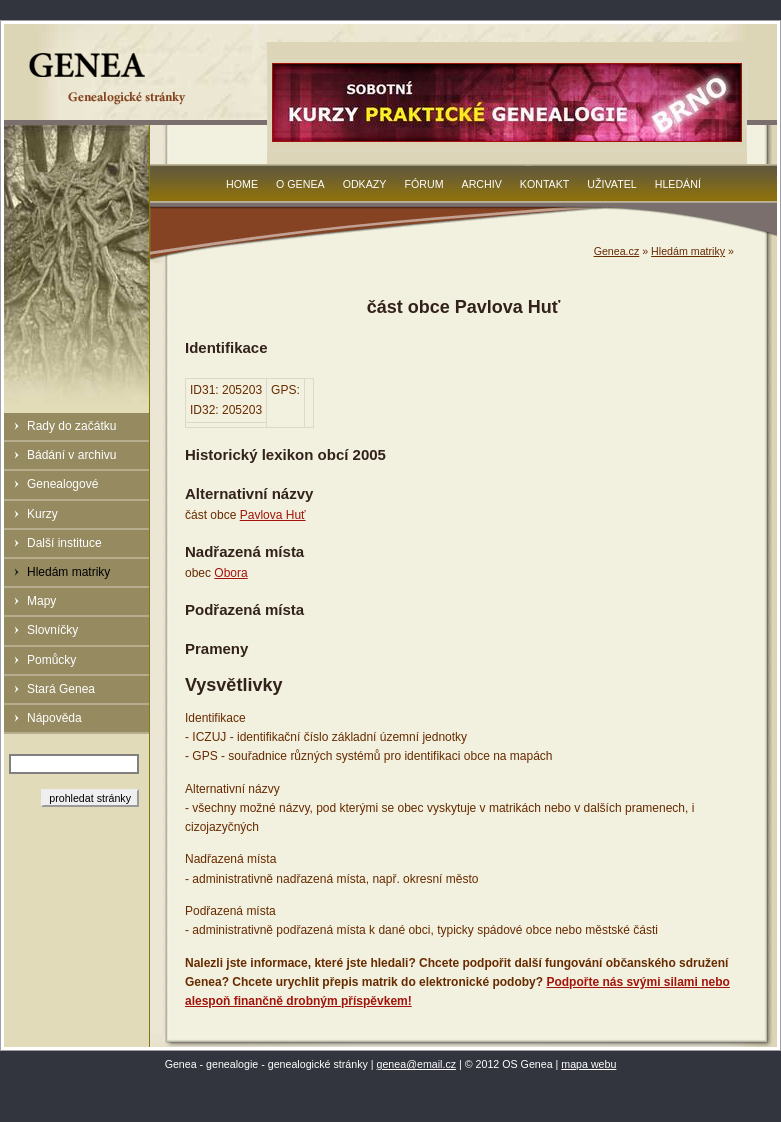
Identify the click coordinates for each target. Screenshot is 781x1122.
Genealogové (62, 484)
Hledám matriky (68, 572)
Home (242, 184)
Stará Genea (61, 689)
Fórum (423, 184)
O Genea (300, 184)
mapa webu (588, 1064)
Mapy (41, 601)
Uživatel (611, 184)
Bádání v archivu (71, 455)
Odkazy (365, 184)
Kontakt (545, 184)
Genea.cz (617, 251)
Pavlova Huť (273, 515)
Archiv (482, 184)
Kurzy (42, 514)
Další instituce (64, 543)
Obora (230, 573)
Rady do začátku (71, 426)
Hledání (678, 184)
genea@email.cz (417, 1064)
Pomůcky (51, 660)
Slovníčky (52, 630)
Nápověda (54, 718)
